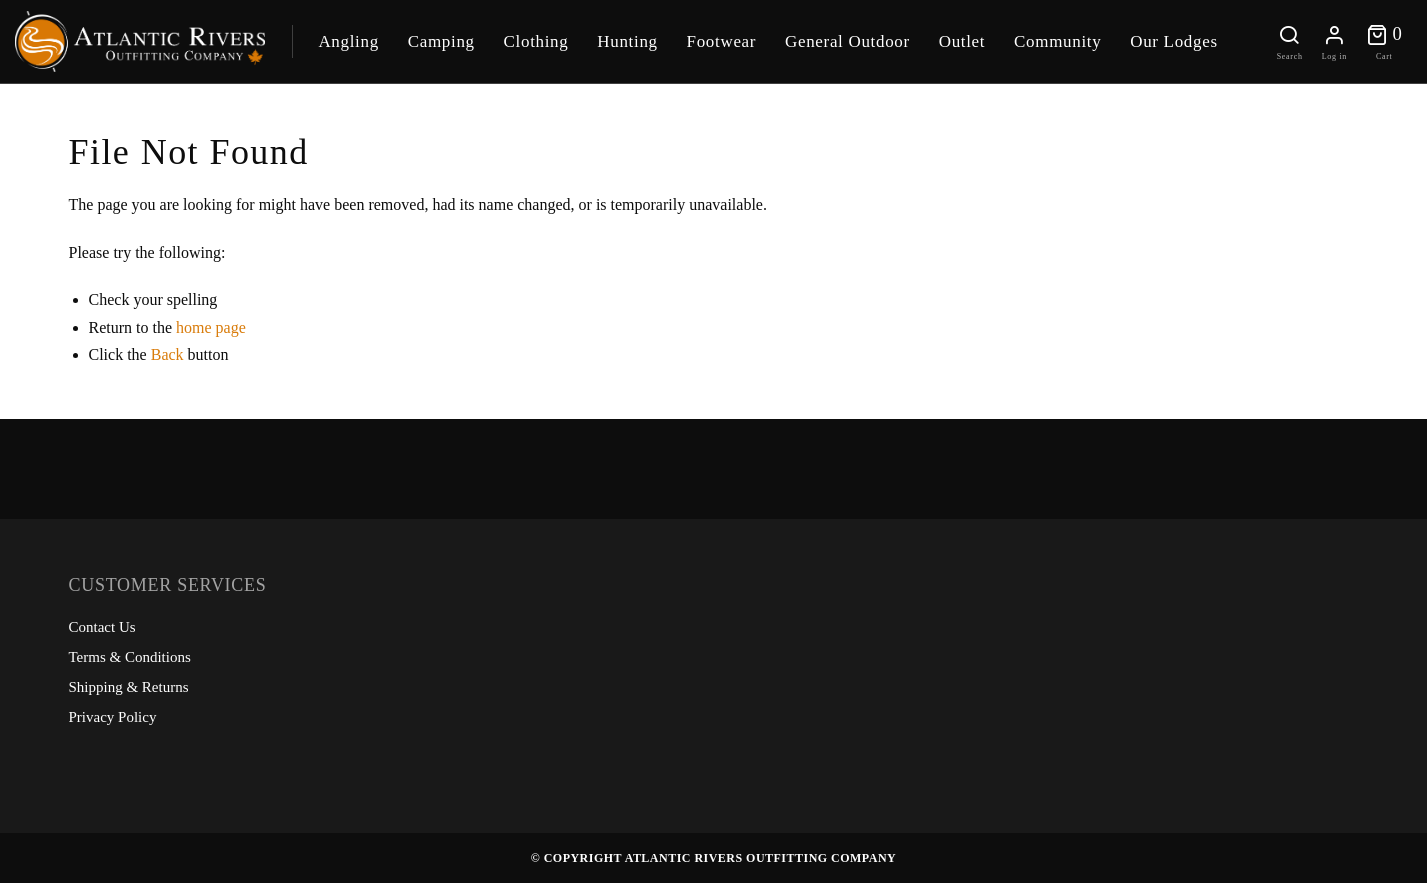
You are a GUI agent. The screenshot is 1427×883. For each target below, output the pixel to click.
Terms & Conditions (130, 657)
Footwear (722, 41)
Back (167, 354)
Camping (441, 41)
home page (211, 327)
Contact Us (102, 627)
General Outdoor (847, 41)
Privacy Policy (113, 717)
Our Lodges (1174, 41)
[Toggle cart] (1384, 41)
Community (1057, 41)
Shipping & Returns (129, 687)
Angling (348, 41)
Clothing (536, 41)
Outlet (962, 41)
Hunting (627, 41)
